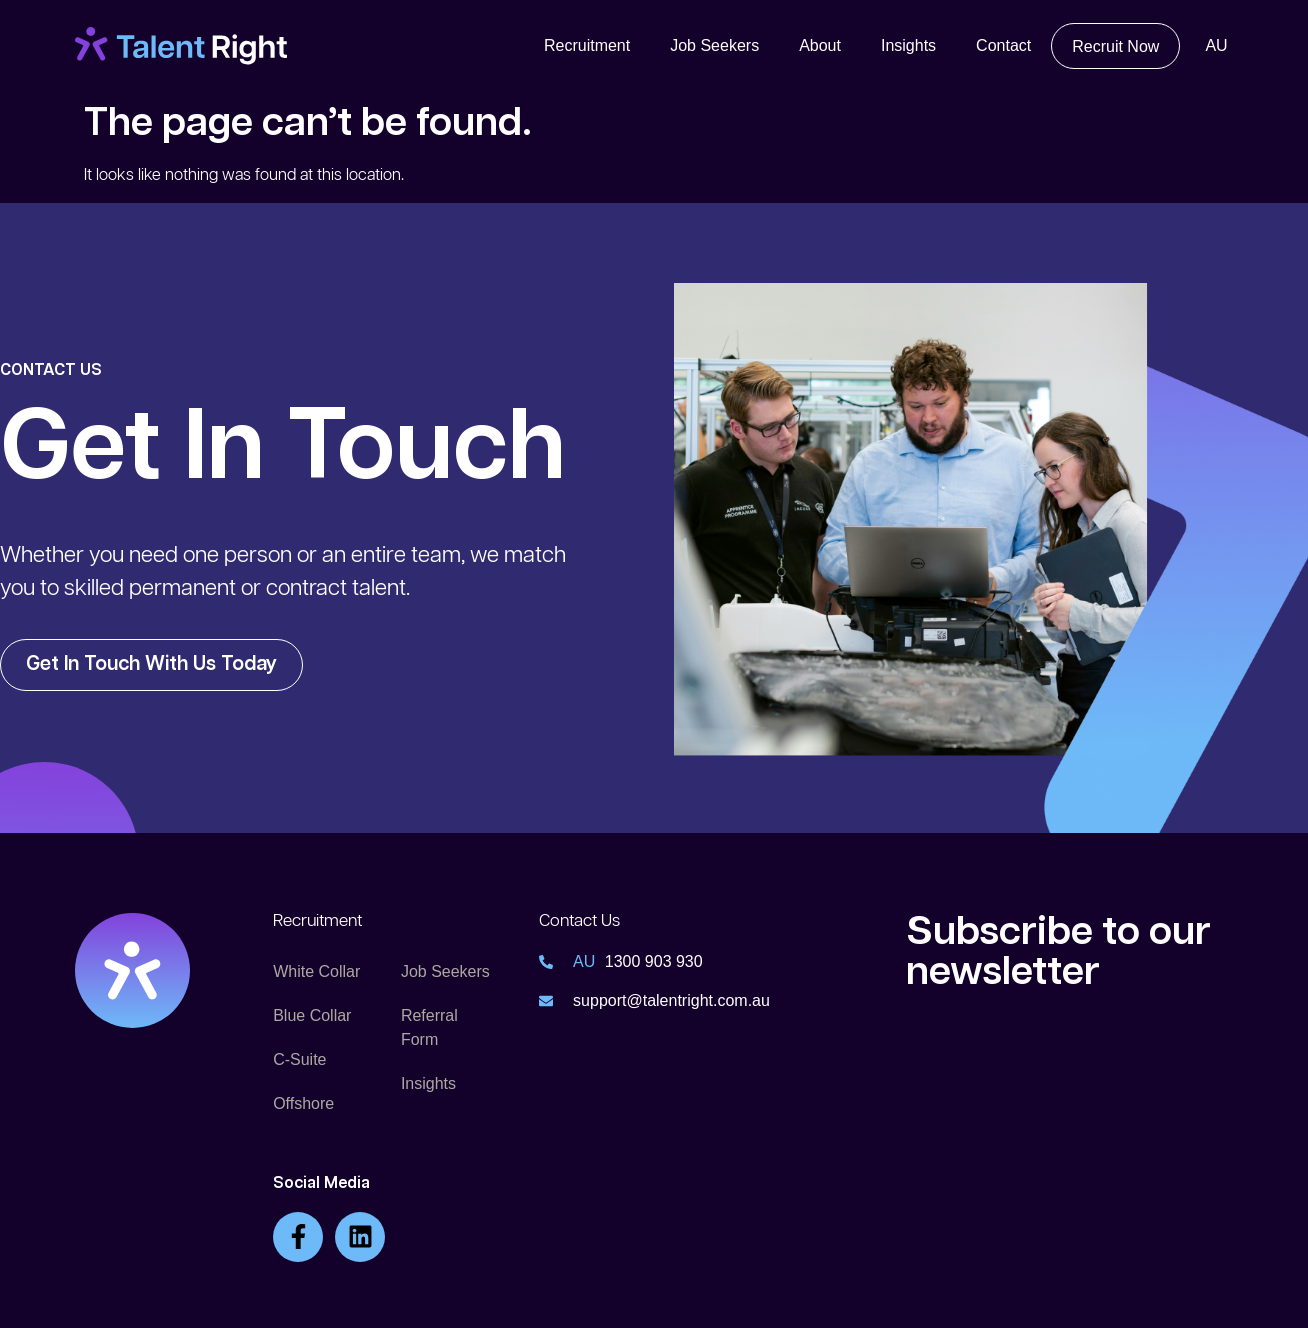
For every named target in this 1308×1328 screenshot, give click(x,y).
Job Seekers (714, 45)
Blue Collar (312, 1015)
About (820, 45)
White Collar (316, 971)
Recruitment (587, 45)
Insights (908, 45)
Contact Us (579, 921)
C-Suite (299, 1059)
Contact (1003, 45)
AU (1216, 45)
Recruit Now (1115, 46)
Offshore (303, 1103)
